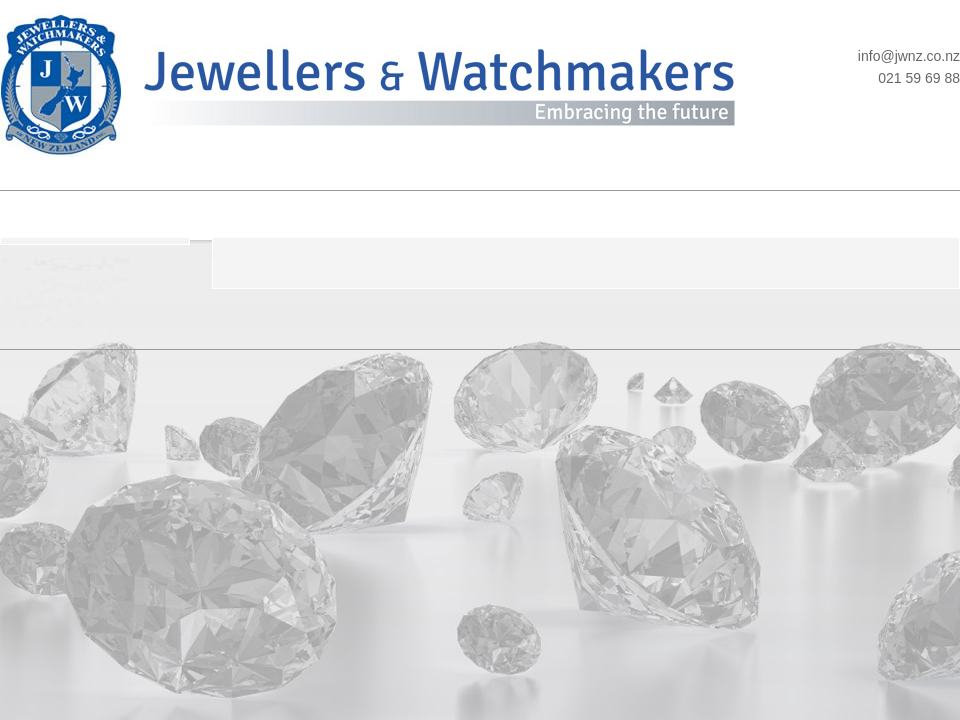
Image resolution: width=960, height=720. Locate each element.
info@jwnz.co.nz (909, 56)
